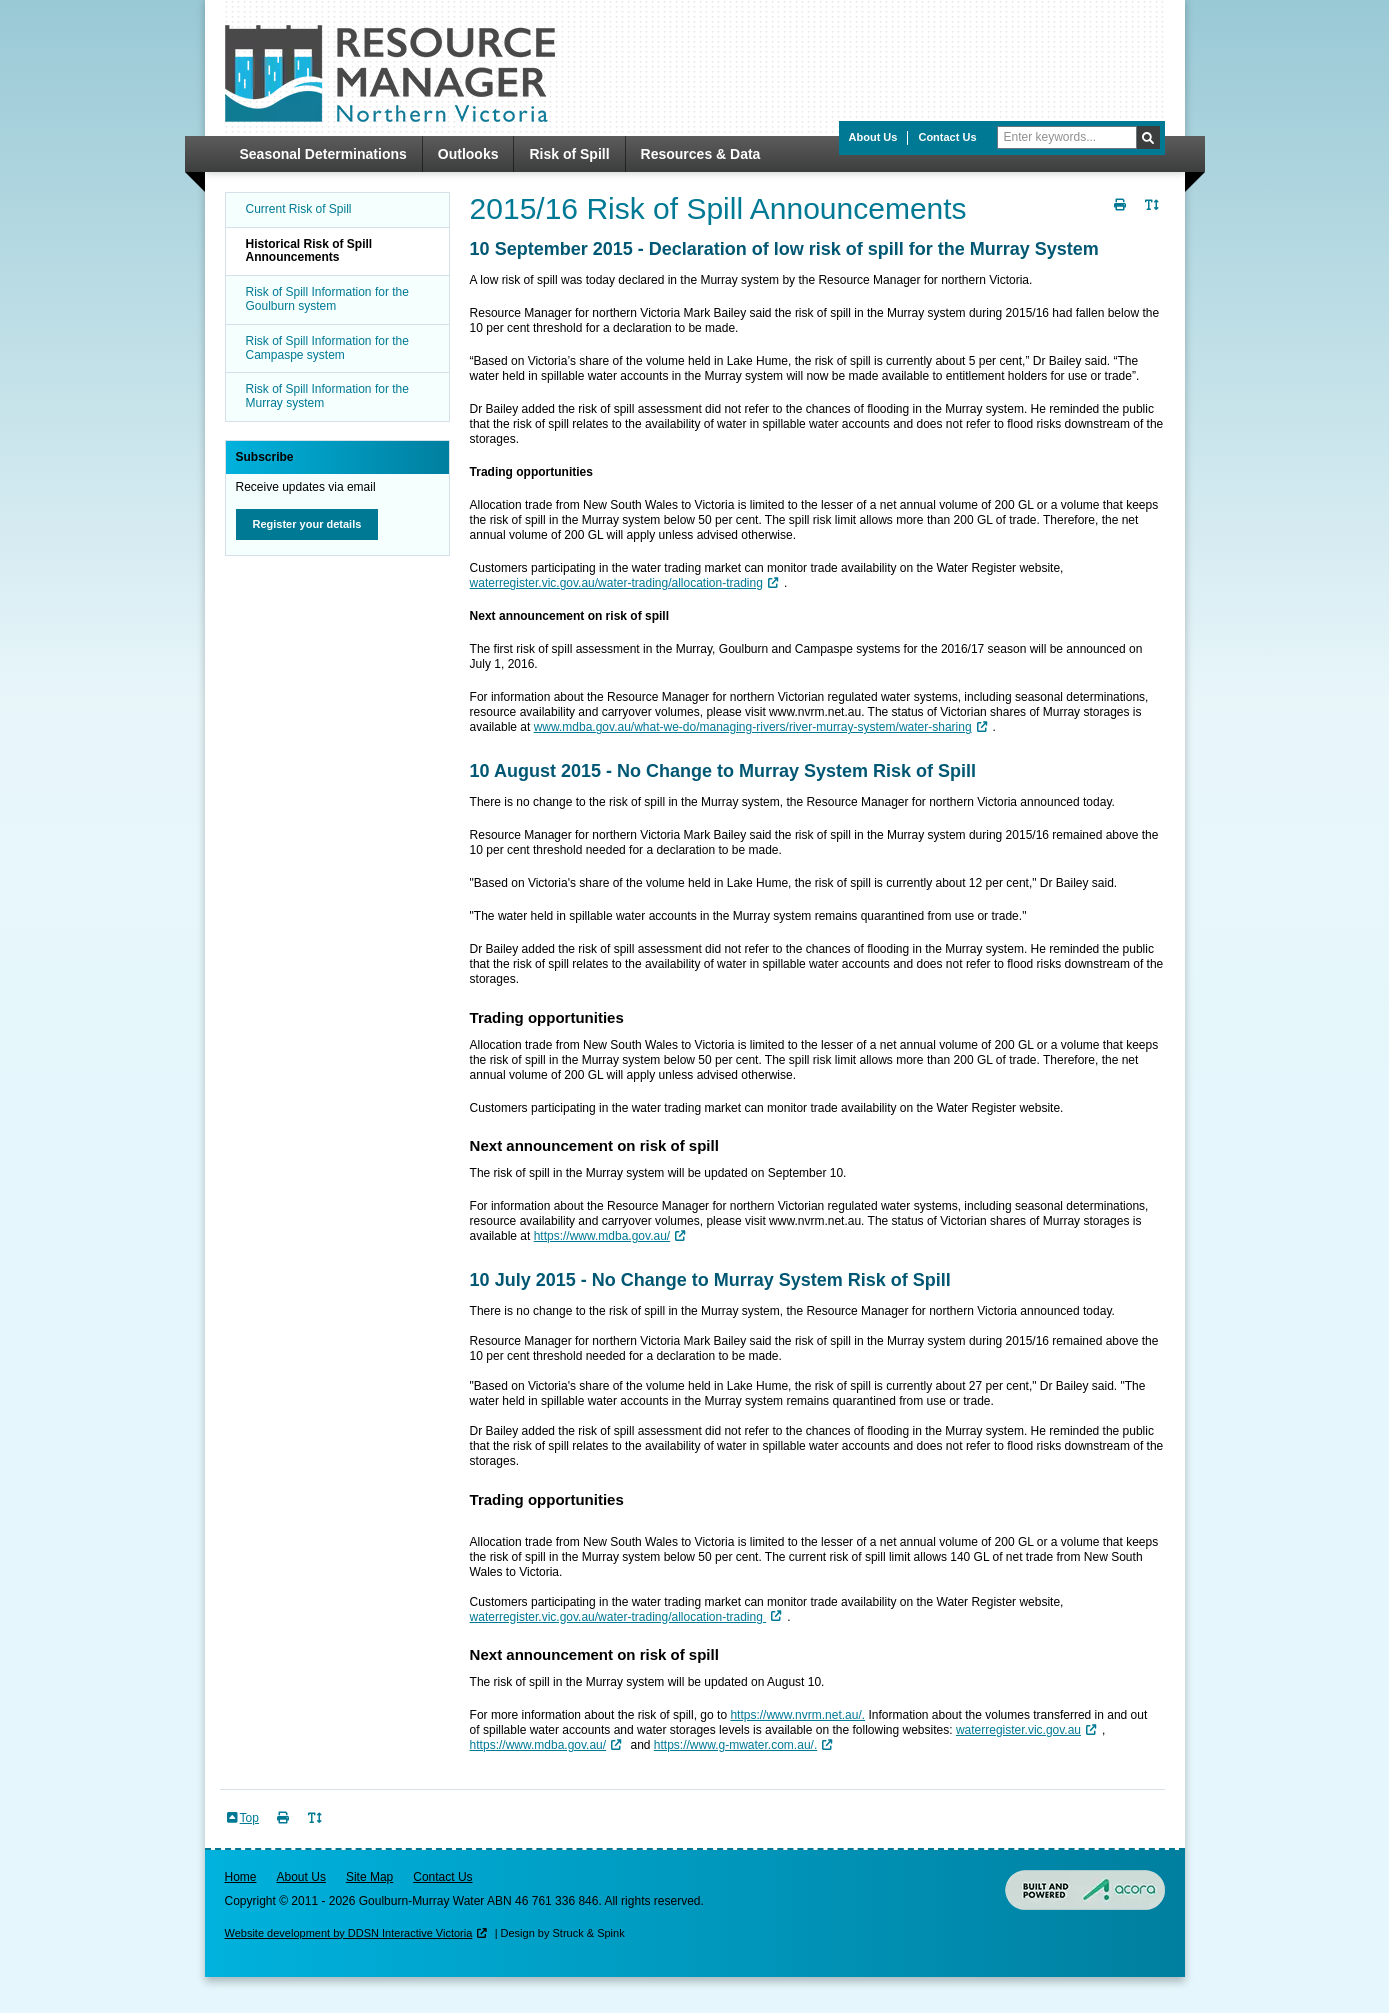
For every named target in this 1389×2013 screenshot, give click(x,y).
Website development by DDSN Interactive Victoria (349, 1933)
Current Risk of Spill (299, 209)
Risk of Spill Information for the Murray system (327, 396)
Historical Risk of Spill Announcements (309, 251)
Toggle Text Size (1155, 216)
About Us (873, 137)
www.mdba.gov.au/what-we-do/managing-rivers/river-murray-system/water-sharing (753, 727)
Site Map (369, 1877)
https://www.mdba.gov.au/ (602, 1236)
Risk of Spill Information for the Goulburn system (327, 299)
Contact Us (947, 137)
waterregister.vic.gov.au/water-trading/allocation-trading (616, 583)
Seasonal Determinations (323, 154)
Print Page (1123, 216)
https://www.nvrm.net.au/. (797, 1715)
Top (249, 1818)
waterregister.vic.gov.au (1018, 1730)
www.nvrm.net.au (815, 712)
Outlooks (468, 154)
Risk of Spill (569, 154)
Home (241, 1877)
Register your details (307, 524)
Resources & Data (701, 154)
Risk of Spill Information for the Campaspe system (327, 348)
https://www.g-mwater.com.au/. (735, 1745)
